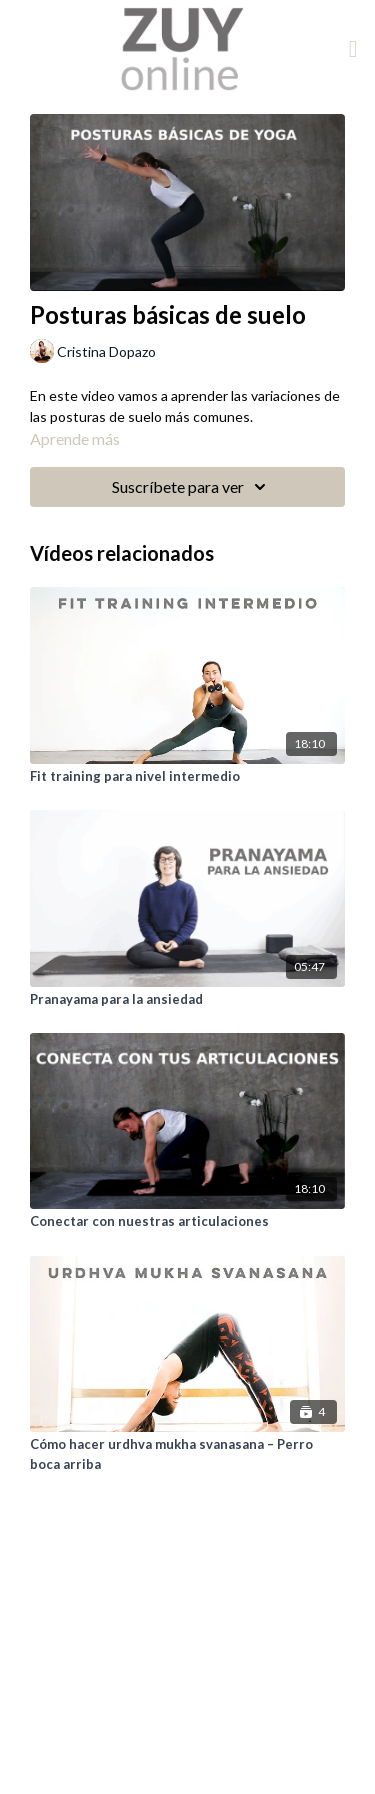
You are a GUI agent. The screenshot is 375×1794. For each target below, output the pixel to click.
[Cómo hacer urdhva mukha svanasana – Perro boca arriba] (187, 1454)
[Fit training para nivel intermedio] (187, 777)
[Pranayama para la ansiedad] (187, 1000)
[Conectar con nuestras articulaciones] (187, 1222)
